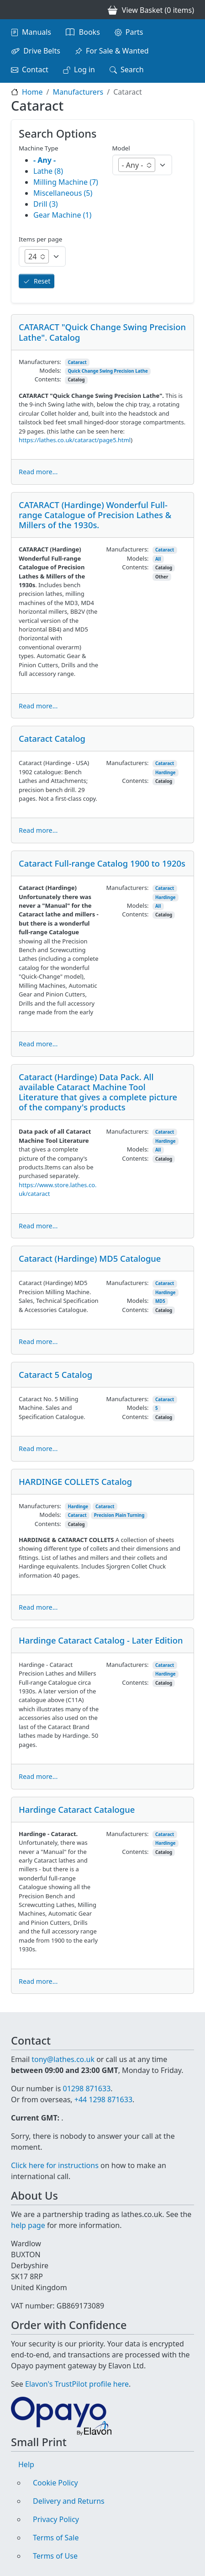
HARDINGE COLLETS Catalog (75, 1481)
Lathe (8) (48, 171)
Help (26, 2464)
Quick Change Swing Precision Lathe (107, 371)
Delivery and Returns (69, 2501)
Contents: (48, 379)
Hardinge (165, 773)
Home (32, 92)
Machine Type (38, 148)
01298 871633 (86, 2088)
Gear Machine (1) (62, 215)
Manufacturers (78, 92)
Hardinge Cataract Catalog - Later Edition (101, 1640)
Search (132, 69)
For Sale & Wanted (117, 51)
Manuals (36, 32)
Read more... (38, 471)
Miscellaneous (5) (62, 193)
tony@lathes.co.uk (63, 2059)
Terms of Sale (56, 2538)
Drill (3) (45, 204)
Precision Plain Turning (119, 1515)
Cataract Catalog (52, 738)
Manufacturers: (40, 362)
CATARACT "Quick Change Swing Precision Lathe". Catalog (102, 332)
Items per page (40, 239)
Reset (42, 281)
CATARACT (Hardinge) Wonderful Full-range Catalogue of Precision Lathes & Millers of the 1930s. (95, 514)
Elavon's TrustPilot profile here (77, 2384)
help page (28, 2225)
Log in (84, 69)
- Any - (44, 160)
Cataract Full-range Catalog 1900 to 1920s (102, 863)
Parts (134, 32)
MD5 (160, 1301)
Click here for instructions (55, 2165)
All (158, 559)
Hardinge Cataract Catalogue (77, 1809)
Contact (35, 69)
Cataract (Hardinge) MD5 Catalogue (90, 1258)
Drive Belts (41, 51)
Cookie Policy (55, 2483)
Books (89, 32)
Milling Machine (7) (65, 182)
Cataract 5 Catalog (55, 1374)
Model (121, 148)
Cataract (77, 362)
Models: (50, 370)
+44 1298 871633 (103, 2099)
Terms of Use (55, 2556)
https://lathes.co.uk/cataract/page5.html (75, 440)
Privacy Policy (56, 2519)
